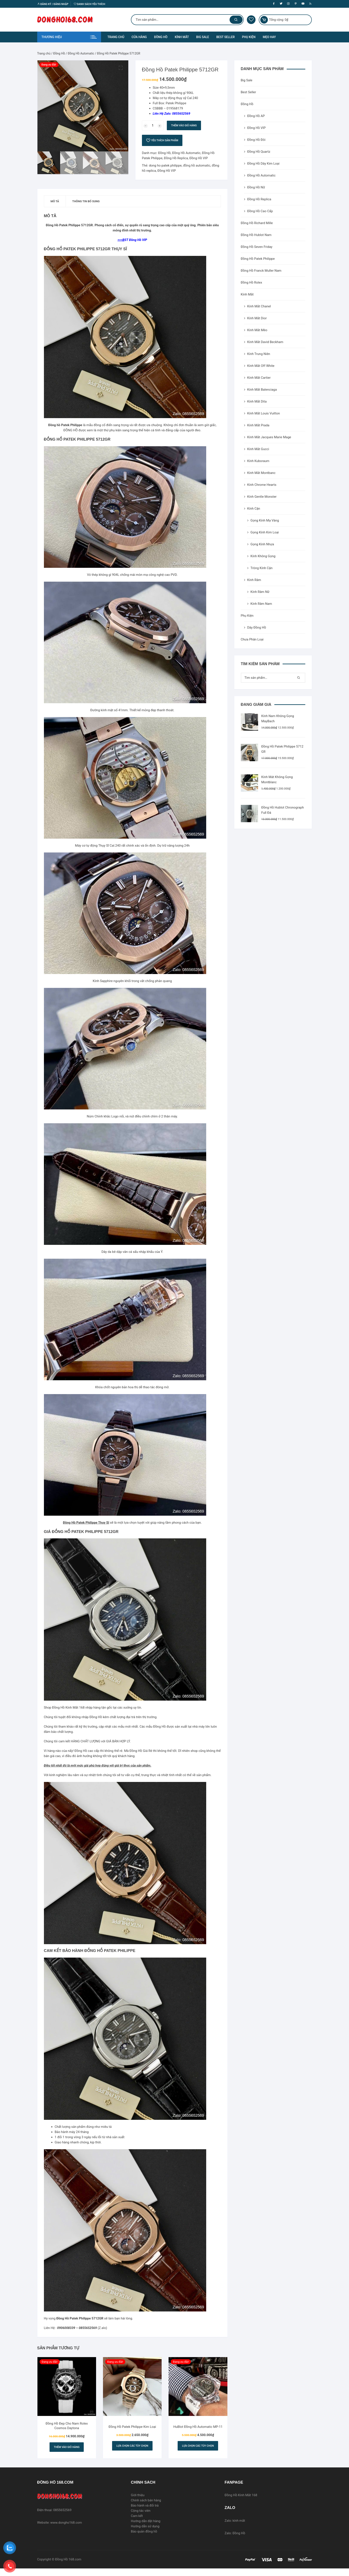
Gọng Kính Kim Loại (265, 532)
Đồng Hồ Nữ (256, 187)
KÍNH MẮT (182, 37)
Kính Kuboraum (258, 461)
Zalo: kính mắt (235, 2521)
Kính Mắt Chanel (259, 306)
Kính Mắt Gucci (258, 449)
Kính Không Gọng (263, 556)
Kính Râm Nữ (260, 592)
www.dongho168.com (66, 2523)
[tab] (55, 201)
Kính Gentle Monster (262, 497)
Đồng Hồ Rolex (251, 282)
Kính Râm (254, 580)
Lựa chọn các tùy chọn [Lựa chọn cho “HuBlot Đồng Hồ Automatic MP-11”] (198, 2445)
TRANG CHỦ (116, 37)
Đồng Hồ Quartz (258, 152)
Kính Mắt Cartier (259, 378)
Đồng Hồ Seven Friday (256, 247)
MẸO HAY (269, 37)
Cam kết (137, 2516)
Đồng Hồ (59, 53)
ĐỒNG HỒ (160, 37)
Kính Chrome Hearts (262, 485)
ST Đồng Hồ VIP (135, 240)
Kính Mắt (247, 294)
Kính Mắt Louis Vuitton (263, 413)
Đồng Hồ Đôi (256, 140)
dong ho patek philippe (165, 165)
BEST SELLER (225, 37)
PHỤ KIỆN (249, 37)
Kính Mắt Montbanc (261, 473)
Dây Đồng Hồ (256, 627)
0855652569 (62, 2510)
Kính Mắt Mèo (257, 330)
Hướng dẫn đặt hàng (146, 2521)
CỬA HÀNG (139, 37)
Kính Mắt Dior (257, 318)
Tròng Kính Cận (262, 568)
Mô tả (55, 201)
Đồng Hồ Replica (176, 158)
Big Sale (247, 80)
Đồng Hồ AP (256, 116)
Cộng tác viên (141, 2511)
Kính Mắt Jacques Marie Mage (269, 437)
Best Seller (248, 92)
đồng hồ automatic (196, 165)
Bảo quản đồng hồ (144, 2531)
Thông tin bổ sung (86, 201)
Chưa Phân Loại (252, 639)
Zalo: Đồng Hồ (235, 2533)
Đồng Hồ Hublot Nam (256, 235)
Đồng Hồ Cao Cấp (260, 211)
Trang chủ (44, 53)
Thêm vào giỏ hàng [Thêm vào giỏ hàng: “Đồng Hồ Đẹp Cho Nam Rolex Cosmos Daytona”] (67, 2447)
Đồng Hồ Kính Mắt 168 (241, 2495)
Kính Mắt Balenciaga (262, 390)
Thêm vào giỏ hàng (184, 125)
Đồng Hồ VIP (198, 158)
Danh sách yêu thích (89, 4)
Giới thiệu (138, 2495)
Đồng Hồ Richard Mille (257, 223)
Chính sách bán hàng (146, 2500)
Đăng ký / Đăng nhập (52, 4)
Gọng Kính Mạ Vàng (265, 520)
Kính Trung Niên (258, 354)
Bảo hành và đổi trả (145, 2505)
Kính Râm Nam (261, 604)
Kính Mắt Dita (257, 401)
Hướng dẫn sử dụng (145, 2526)
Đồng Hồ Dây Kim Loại (263, 163)
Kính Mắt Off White (261, 366)
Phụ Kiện (247, 616)
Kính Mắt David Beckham (265, 342)
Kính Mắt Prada (258, 425)
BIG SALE (202, 37)
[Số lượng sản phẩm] (153, 125)
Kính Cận (253, 508)
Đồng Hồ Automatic (81, 53)
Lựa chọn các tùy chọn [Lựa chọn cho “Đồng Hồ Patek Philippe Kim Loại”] (132, 2445)
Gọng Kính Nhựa (262, 544)
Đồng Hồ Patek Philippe (258, 259)
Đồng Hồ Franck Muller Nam (261, 271)
